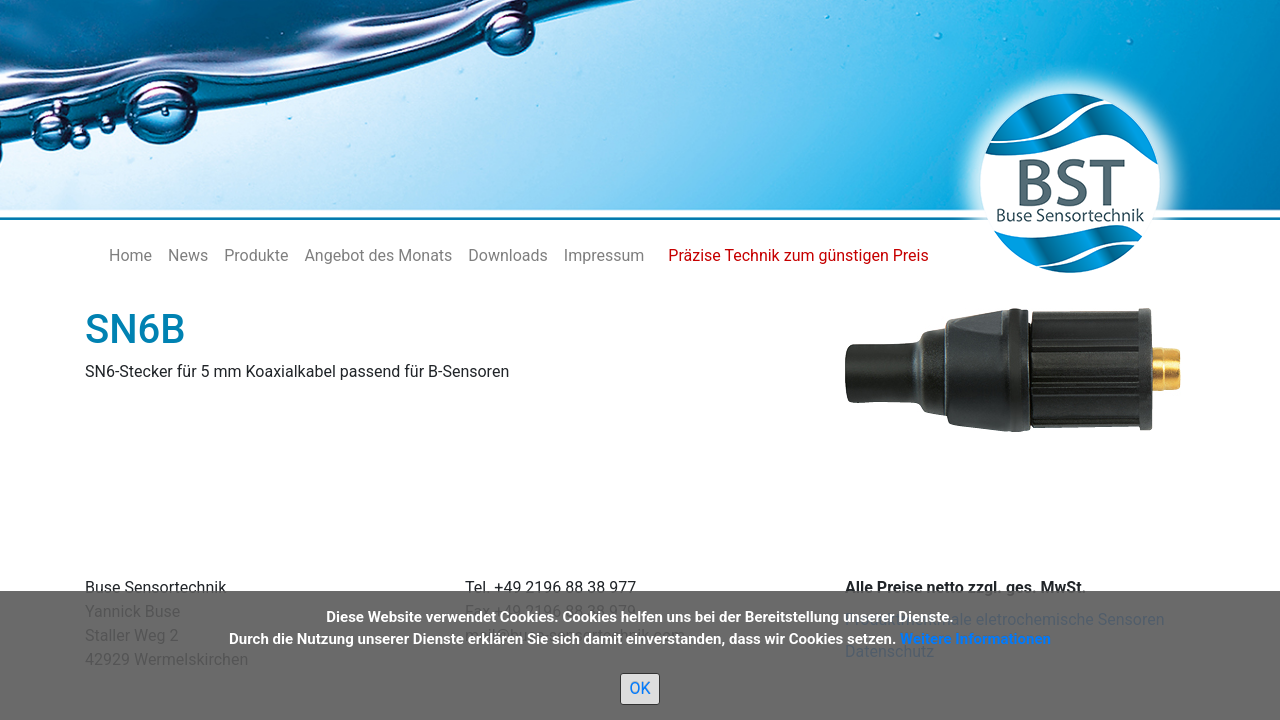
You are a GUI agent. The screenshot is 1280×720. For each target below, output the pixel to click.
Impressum (604, 255)
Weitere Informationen (975, 639)
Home (130, 255)
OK (639, 688)
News (188, 255)
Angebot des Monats (378, 255)
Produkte (256, 255)
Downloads (507, 255)
